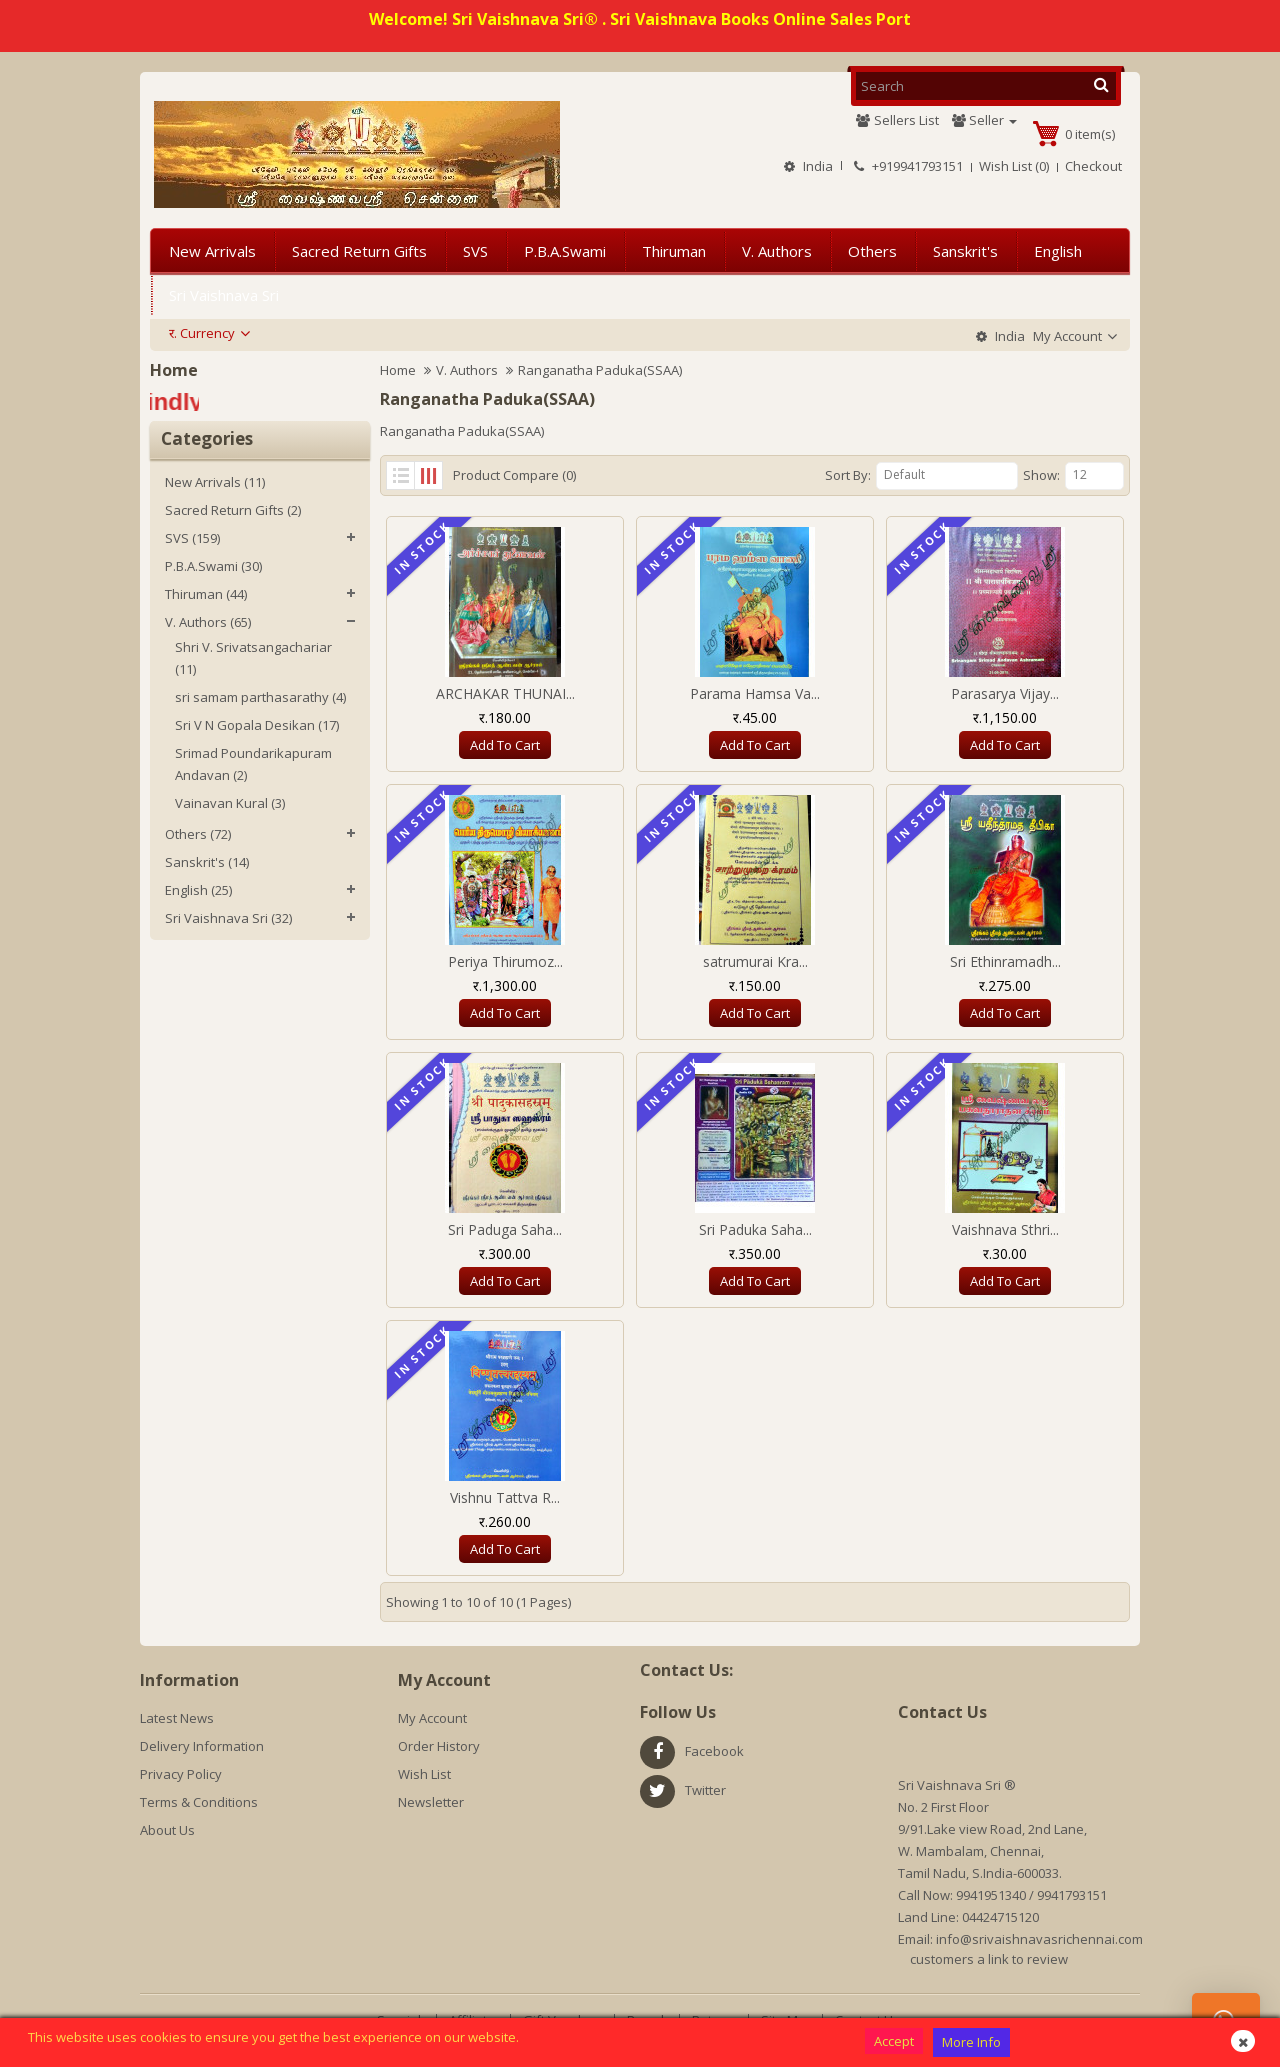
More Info (971, 2042)
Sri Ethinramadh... (1005, 961)
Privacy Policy (181, 1774)
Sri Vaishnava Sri (224, 295)
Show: (1041, 475)
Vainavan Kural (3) (230, 803)
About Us (167, 1830)
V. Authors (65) (208, 622)
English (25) (198, 890)
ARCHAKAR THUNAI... (505, 693)
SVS (475, 251)
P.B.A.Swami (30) (213, 566)
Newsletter (431, 1802)
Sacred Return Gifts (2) (233, 510)
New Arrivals (212, 251)
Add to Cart (505, 745)
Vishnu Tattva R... (505, 1497)
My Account (432, 1718)
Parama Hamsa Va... (755, 693)
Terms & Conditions (199, 1802)
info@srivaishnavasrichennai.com (1039, 1939)
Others (872, 251)
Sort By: (848, 475)
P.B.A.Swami (565, 251)
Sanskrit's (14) (207, 862)
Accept (894, 2041)
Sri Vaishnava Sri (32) (228, 918)
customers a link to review (989, 1959)
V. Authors (777, 251)
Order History (439, 1746)
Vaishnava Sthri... (1005, 1229)
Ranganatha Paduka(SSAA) (600, 370)
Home (398, 370)
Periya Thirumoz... (505, 961)
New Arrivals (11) (215, 482)
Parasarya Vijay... (1005, 693)
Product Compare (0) (514, 475)
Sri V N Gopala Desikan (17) (257, 725)
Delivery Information (202, 1746)
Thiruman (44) (206, 594)
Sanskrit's (965, 251)
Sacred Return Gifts (359, 251)
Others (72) (198, 834)
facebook (714, 1751)
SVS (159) (192, 538)
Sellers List (896, 120)
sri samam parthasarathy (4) (260, 697)
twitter (705, 1790)
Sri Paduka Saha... (755, 1229)
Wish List (424, 1774)
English (1058, 251)
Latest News (177, 1718)
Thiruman (674, 251)
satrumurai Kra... (755, 961)
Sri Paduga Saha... (505, 1229)
